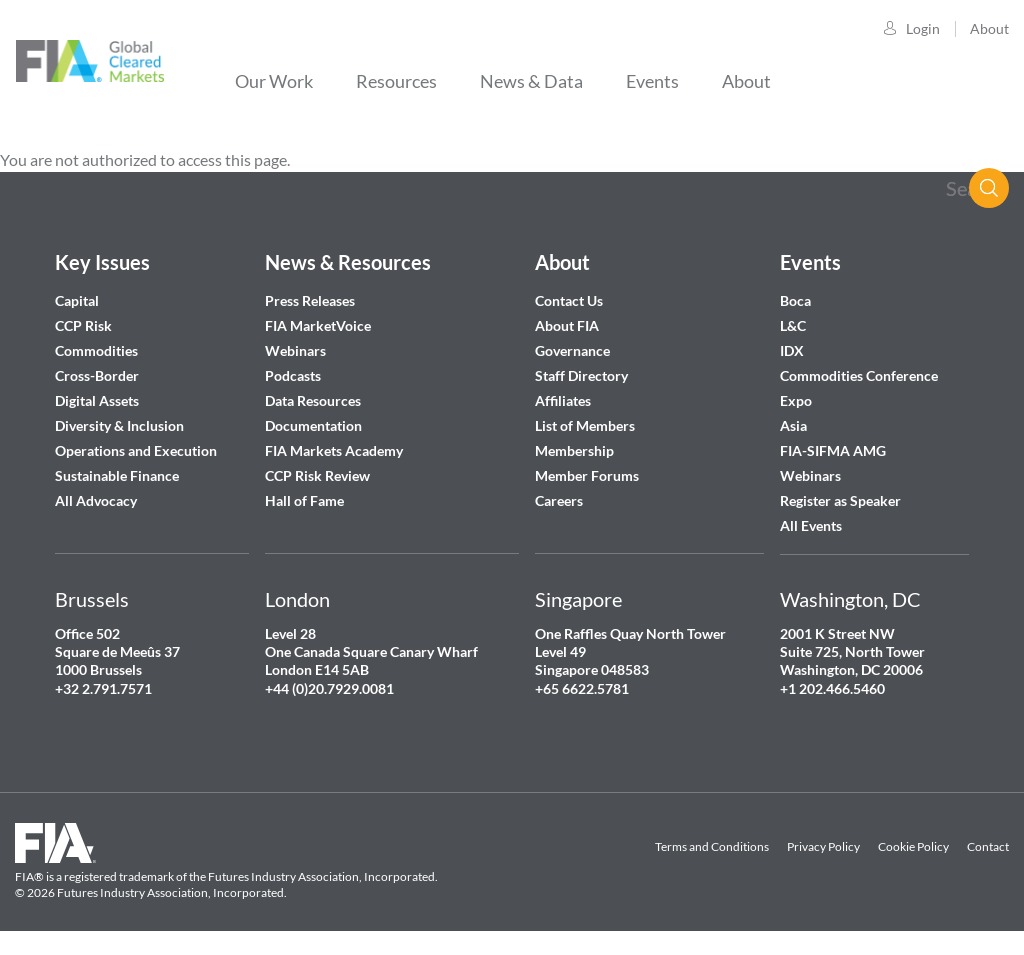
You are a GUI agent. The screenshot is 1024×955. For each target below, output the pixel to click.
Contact (988, 846)
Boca (795, 300)
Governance (572, 350)
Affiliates (563, 400)
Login (923, 28)
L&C (793, 325)
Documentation (315, 425)
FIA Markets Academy (334, 450)
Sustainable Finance (117, 475)
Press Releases (310, 300)
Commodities (96, 350)
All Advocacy (96, 500)
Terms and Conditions (712, 846)
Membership (574, 450)
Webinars (295, 350)
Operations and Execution (136, 450)
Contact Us (569, 300)
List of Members (585, 425)
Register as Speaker (840, 500)
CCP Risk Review (317, 475)
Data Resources (313, 400)
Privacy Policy (823, 846)
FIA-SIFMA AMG (833, 450)
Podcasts (293, 375)
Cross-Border (98, 375)
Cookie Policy (913, 846)
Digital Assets (97, 400)
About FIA (567, 325)
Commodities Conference (859, 375)
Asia (793, 425)
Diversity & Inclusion (119, 425)
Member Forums (587, 475)
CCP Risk (83, 325)
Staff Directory (581, 375)
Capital (77, 300)
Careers (559, 500)
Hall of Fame (304, 500)
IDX (792, 350)
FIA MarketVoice (318, 325)
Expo (796, 400)
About (989, 28)
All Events (811, 525)
